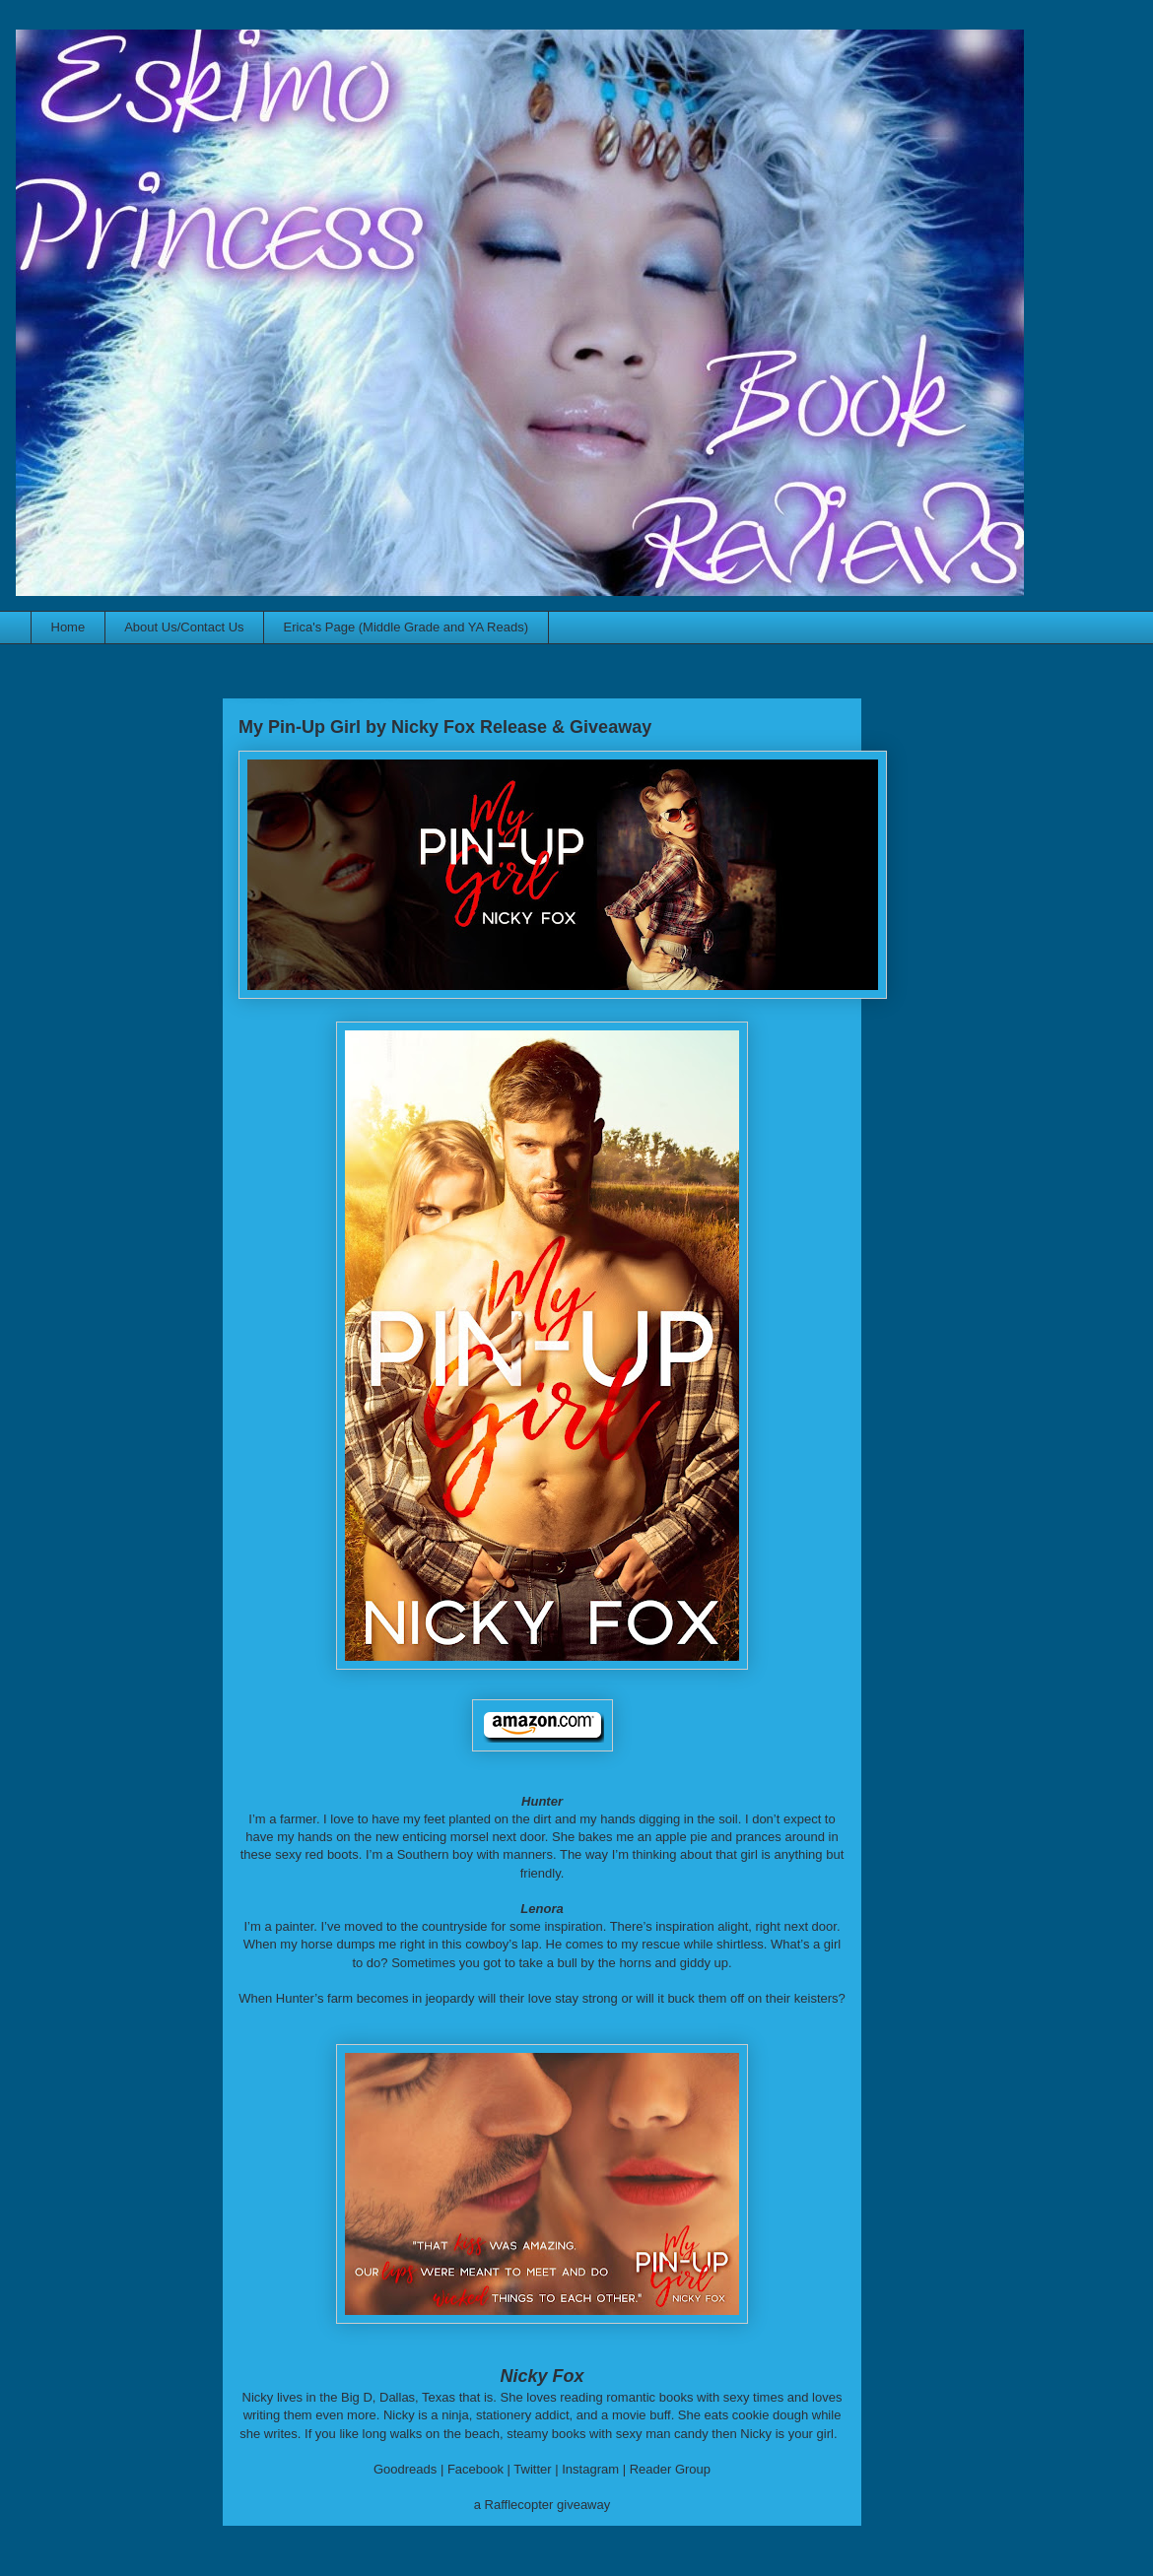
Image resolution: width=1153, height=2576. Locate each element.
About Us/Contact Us (183, 627)
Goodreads (405, 2469)
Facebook (475, 2469)
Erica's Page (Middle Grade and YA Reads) (406, 627)
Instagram (590, 2469)
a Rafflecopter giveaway (542, 2504)
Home (68, 627)
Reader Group (670, 2469)
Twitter (532, 2469)
